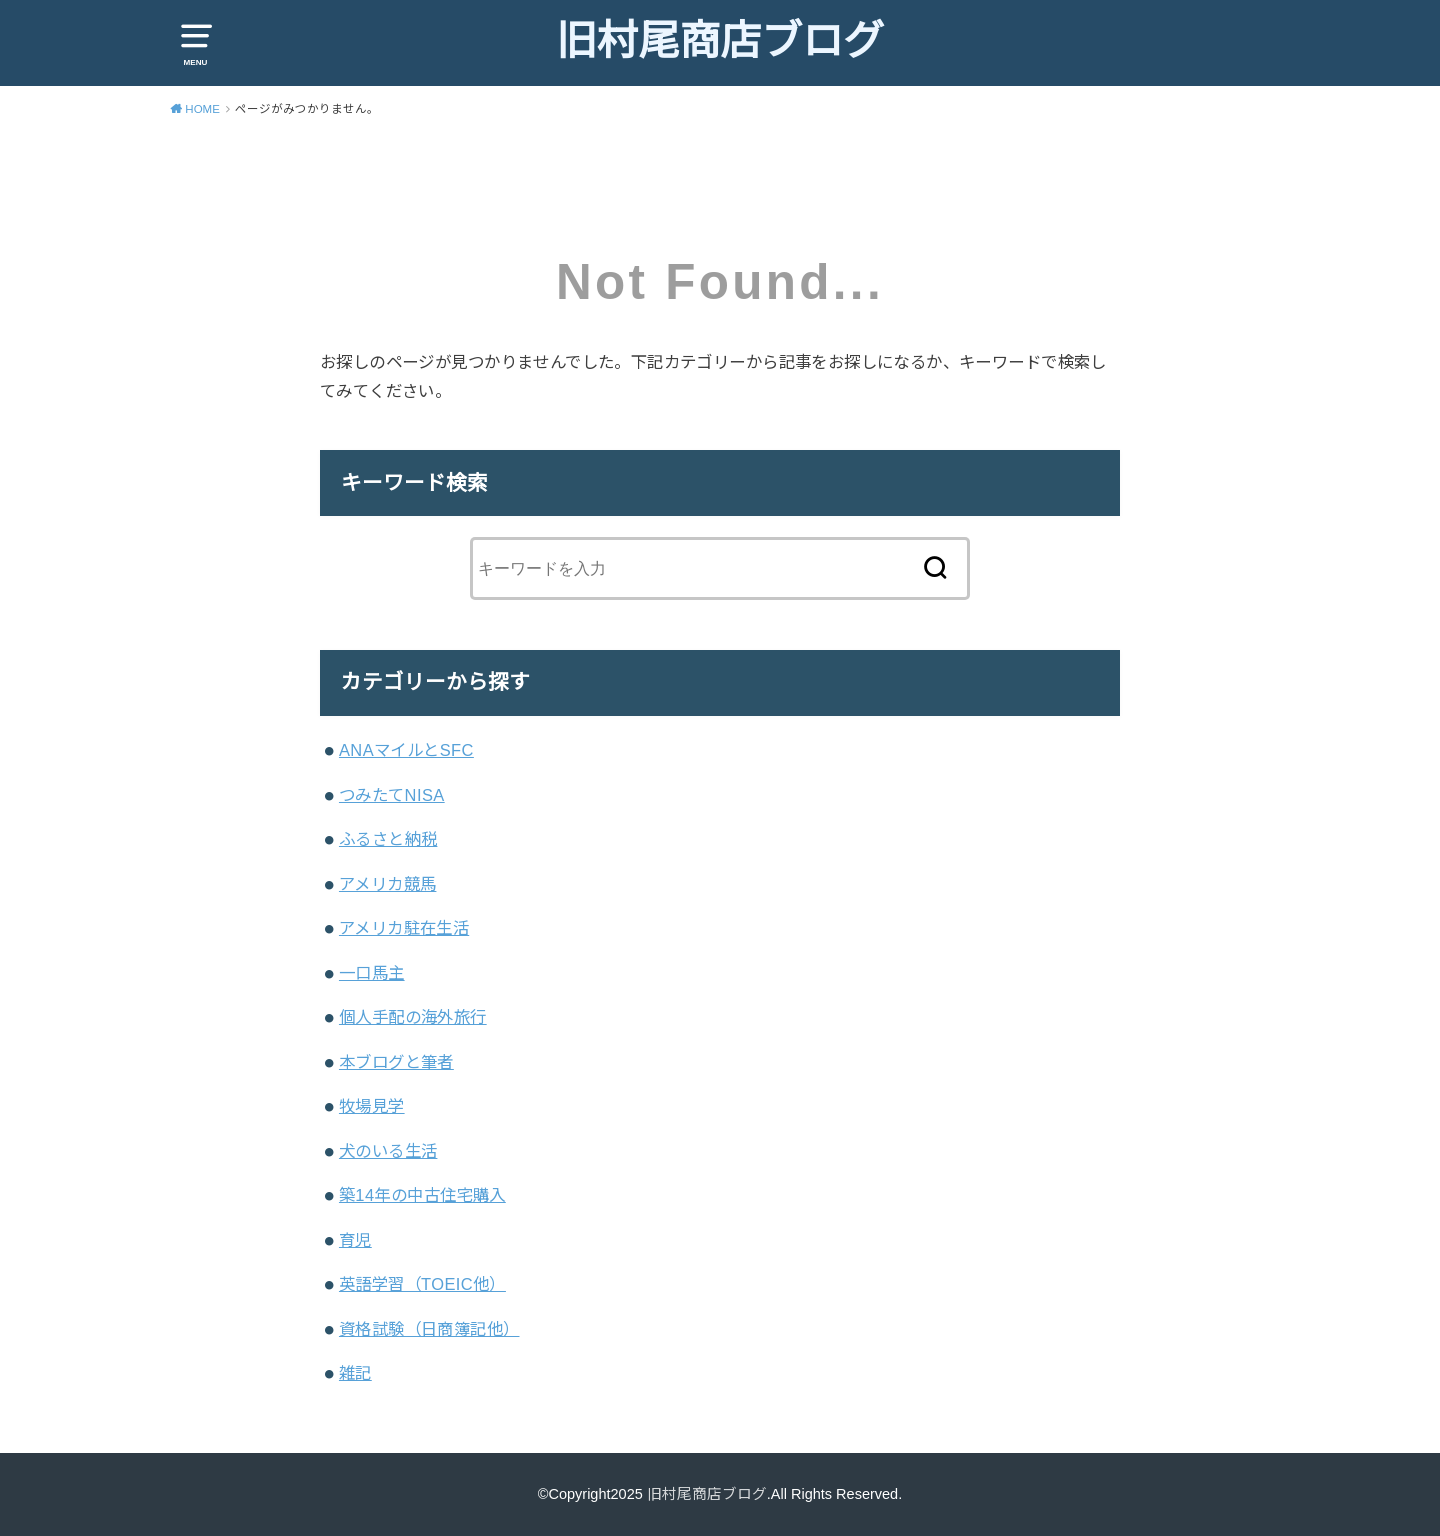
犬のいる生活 (388, 1151)
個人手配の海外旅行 (413, 1017)
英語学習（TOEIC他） (422, 1284)
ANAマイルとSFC (406, 750)
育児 (355, 1240)
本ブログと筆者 (396, 1062)
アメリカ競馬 (387, 884)
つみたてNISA (392, 795)
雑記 (355, 1373)
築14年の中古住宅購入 (422, 1195)
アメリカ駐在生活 (404, 928)
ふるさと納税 (388, 839)
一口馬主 (372, 973)
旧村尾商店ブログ (720, 41)
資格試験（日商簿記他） (429, 1329)
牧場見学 (372, 1106)
